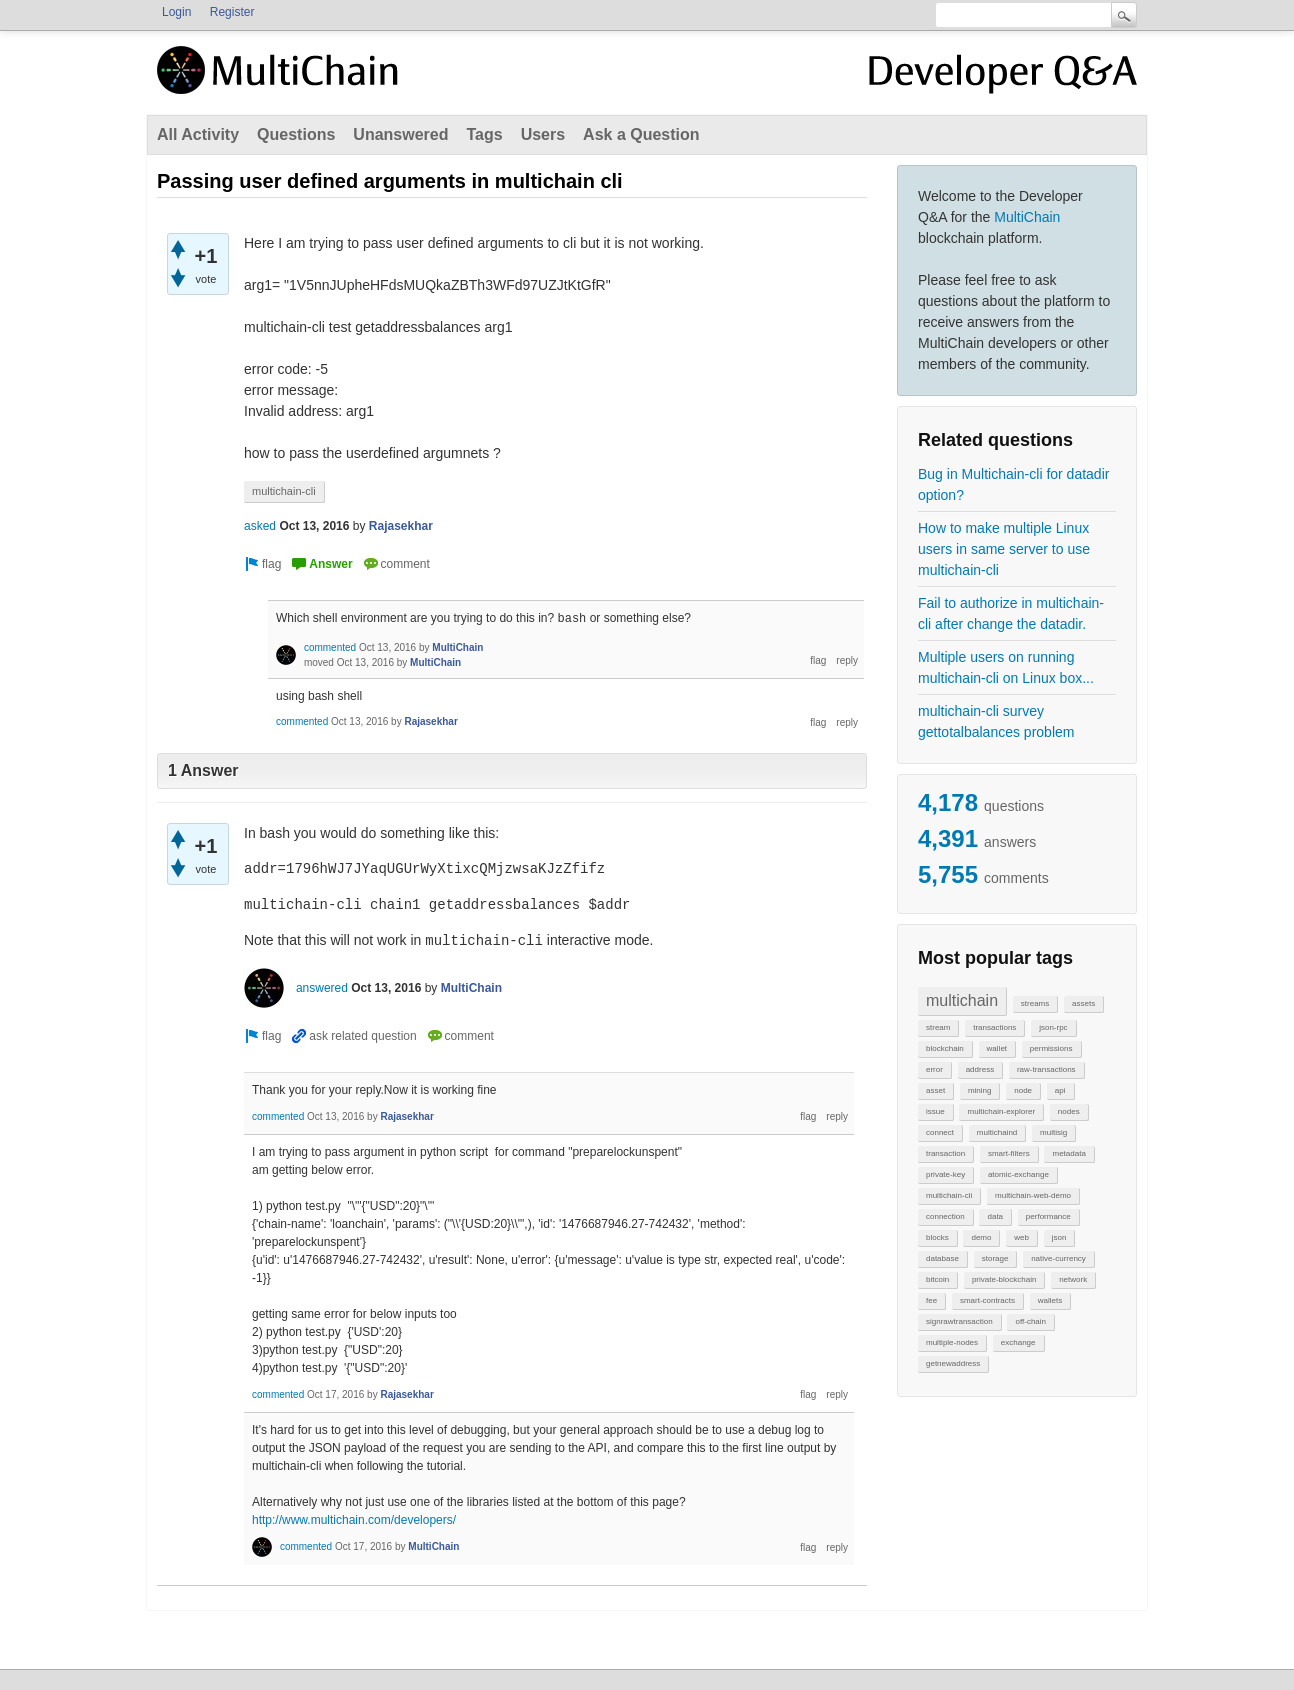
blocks (937, 1237)
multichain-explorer (1001, 1111)
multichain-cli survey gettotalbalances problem (996, 721)
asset (935, 1090)
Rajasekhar (401, 526)
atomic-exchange (1018, 1174)
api (1060, 1090)
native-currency (1058, 1258)
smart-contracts (987, 1300)
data (995, 1216)
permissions (1051, 1048)
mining (980, 1090)
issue (935, 1111)
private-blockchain (1004, 1279)
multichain (962, 1000)
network (1073, 1279)
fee (931, 1300)
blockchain (945, 1048)
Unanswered (400, 134)
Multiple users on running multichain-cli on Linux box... (1006, 667)
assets (1083, 1003)
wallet (997, 1048)
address (980, 1069)
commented (330, 647)
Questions (296, 134)
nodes (1069, 1111)
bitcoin (937, 1279)
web (1021, 1237)
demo (981, 1237)
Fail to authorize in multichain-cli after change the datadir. (1011, 613)
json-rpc (1053, 1027)
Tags (484, 134)
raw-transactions (1046, 1069)
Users (543, 134)
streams (1035, 1003)
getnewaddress (953, 1363)
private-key (945, 1174)
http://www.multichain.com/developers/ (354, 1520)
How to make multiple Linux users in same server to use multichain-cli (1004, 549)
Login (176, 12)
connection (945, 1216)
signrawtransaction (959, 1321)
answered (322, 988)
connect (940, 1132)
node (1023, 1090)
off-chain (1030, 1321)
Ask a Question (641, 134)
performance (1048, 1216)
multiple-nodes (952, 1342)
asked (260, 526)
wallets (1050, 1300)
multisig (1053, 1132)
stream (938, 1027)
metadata (1068, 1153)
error (934, 1069)
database (942, 1258)
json (1059, 1237)
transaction (945, 1153)
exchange (1018, 1342)
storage (995, 1258)
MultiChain (1027, 217)
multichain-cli (949, 1195)
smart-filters (1009, 1153)
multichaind (997, 1132)
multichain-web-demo (1033, 1195)
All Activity (198, 134)
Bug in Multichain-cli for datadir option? (1013, 484)
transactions (994, 1027)
